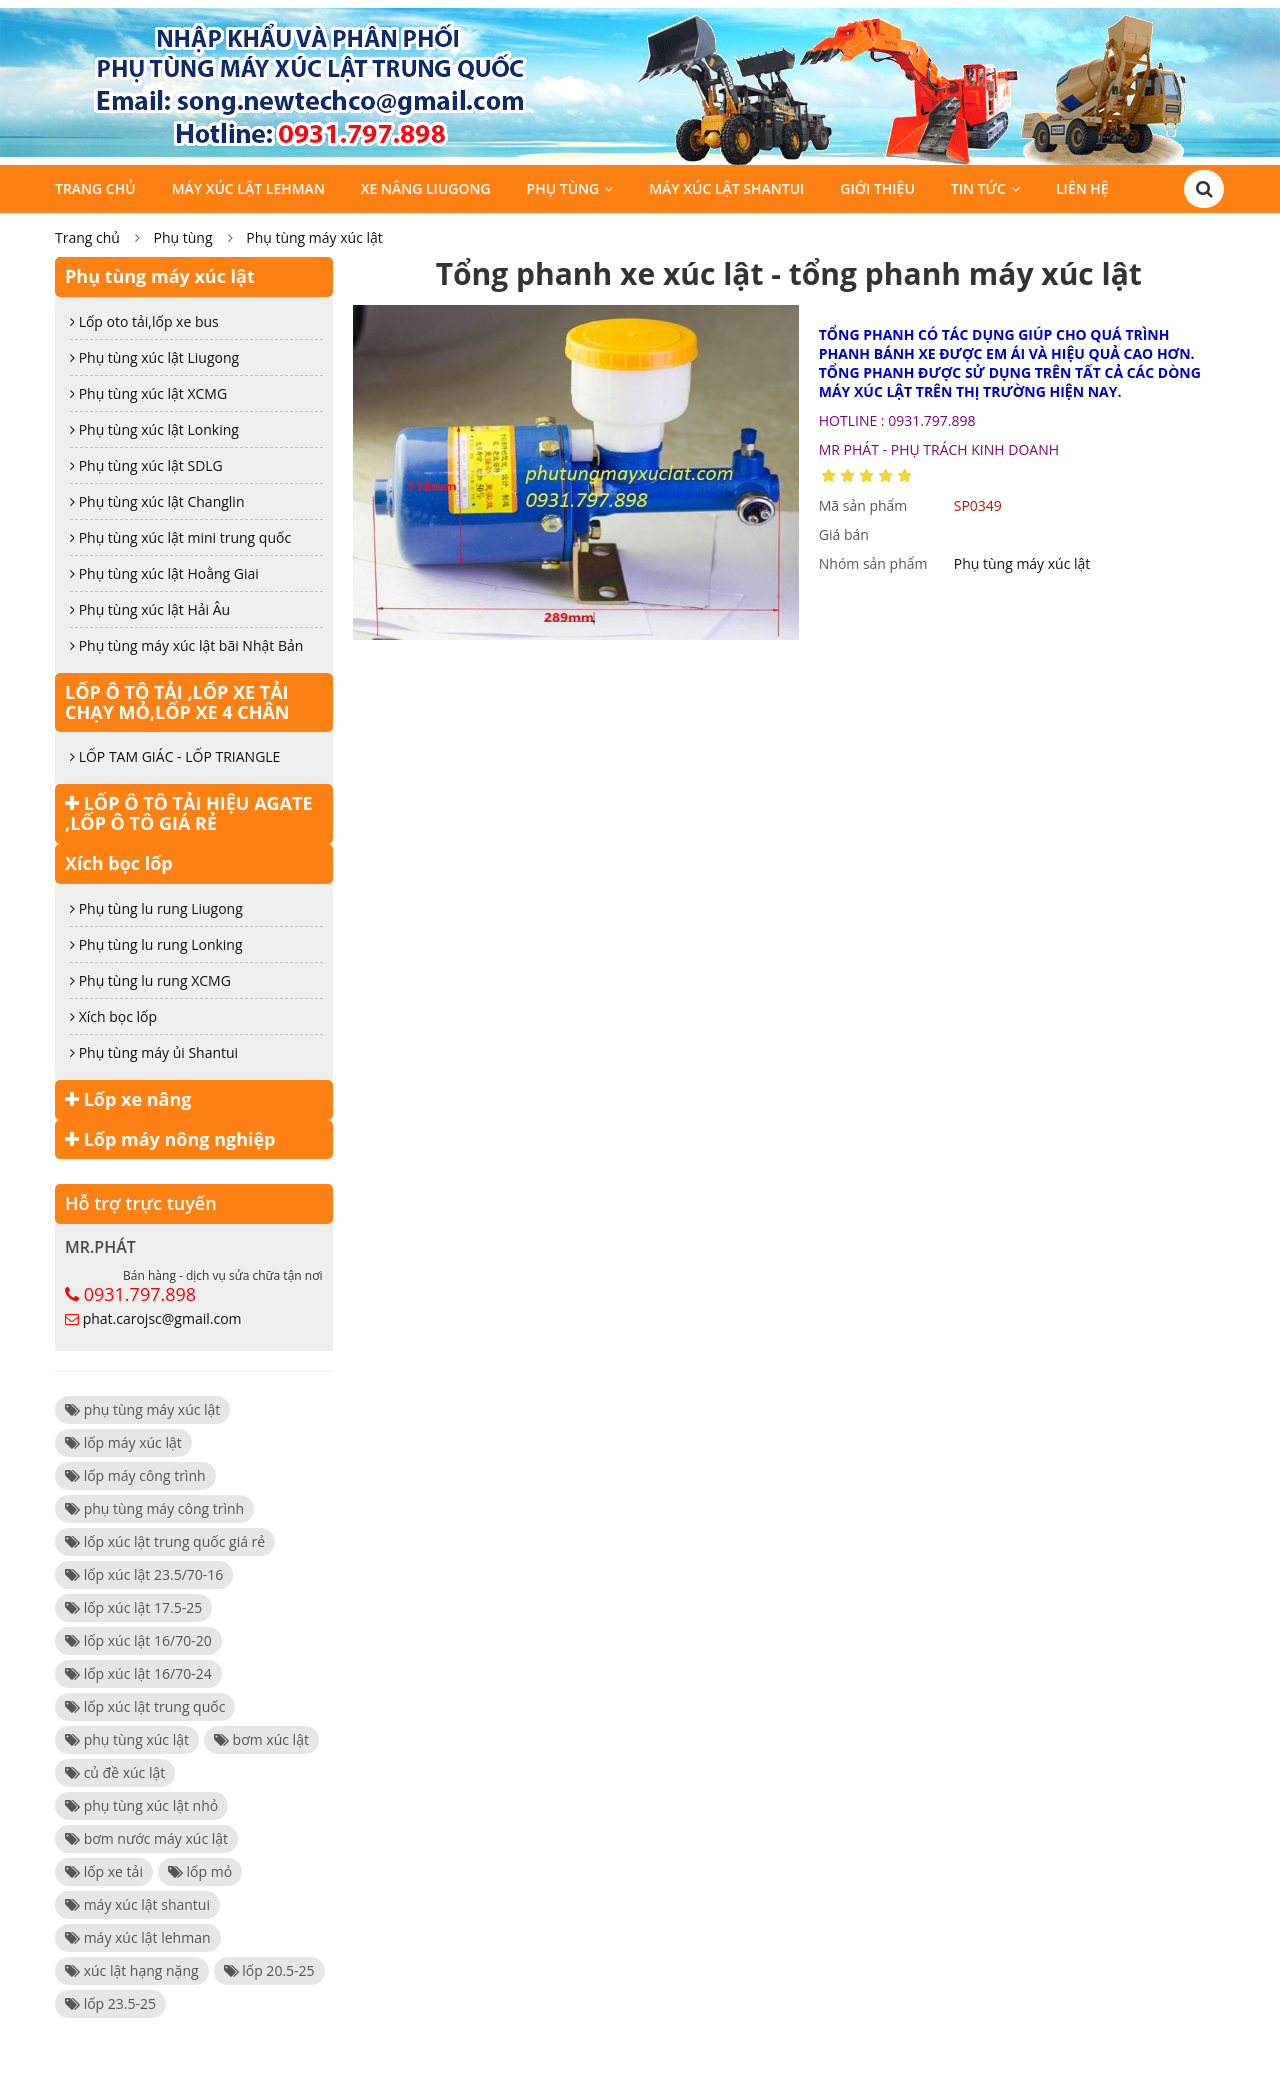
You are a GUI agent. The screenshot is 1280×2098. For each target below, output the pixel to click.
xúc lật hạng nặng (132, 1970)
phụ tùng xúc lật (127, 1739)
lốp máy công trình (135, 1475)
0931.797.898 (140, 1294)
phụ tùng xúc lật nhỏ (141, 1805)
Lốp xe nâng (128, 1099)
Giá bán (844, 534)
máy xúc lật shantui (137, 1904)
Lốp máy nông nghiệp (170, 1139)
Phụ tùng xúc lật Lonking (154, 429)
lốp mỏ (200, 1871)
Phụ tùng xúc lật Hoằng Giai (164, 573)
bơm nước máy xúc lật (146, 1838)
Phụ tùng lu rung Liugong (156, 908)
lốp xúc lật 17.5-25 (133, 1607)
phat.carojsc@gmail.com (162, 1318)
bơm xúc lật (261, 1739)
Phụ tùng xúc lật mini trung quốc (180, 537)
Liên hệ (1082, 188)
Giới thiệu (877, 188)
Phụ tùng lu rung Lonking (156, 944)
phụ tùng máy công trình (154, 1508)
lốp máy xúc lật (123, 1442)
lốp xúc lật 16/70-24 (138, 1673)
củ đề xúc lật (115, 1772)
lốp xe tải (104, 1871)
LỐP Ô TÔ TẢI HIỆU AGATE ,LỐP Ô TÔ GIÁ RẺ (189, 813)
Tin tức (978, 188)
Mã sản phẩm (863, 505)
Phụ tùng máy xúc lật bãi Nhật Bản (186, 645)
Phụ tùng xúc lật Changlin (157, 501)
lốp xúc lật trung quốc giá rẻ (165, 1541)
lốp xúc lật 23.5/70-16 (144, 1574)
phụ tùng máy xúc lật (142, 1409)
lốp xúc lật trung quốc (145, 1706)
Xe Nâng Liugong (426, 188)
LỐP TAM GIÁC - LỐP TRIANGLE (175, 756)
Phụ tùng (563, 188)
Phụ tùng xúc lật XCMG (148, 393)
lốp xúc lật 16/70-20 (138, 1640)
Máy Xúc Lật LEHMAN (248, 188)
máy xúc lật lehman (138, 1937)
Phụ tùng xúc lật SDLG (146, 465)
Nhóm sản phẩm (873, 563)
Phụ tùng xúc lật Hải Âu (150, 609)
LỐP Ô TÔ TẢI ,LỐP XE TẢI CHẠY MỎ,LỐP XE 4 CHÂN (177, 702)
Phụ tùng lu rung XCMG (150, 980)
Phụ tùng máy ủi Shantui (154, 1052)
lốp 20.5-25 (269, 1970)
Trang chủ (95, 188)
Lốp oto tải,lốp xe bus (144, 321)
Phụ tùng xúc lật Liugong (154, 357)
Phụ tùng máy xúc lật (314, 237)
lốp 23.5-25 (110, 2003)
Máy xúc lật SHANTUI (726, 188)
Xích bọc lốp (119, 863)
